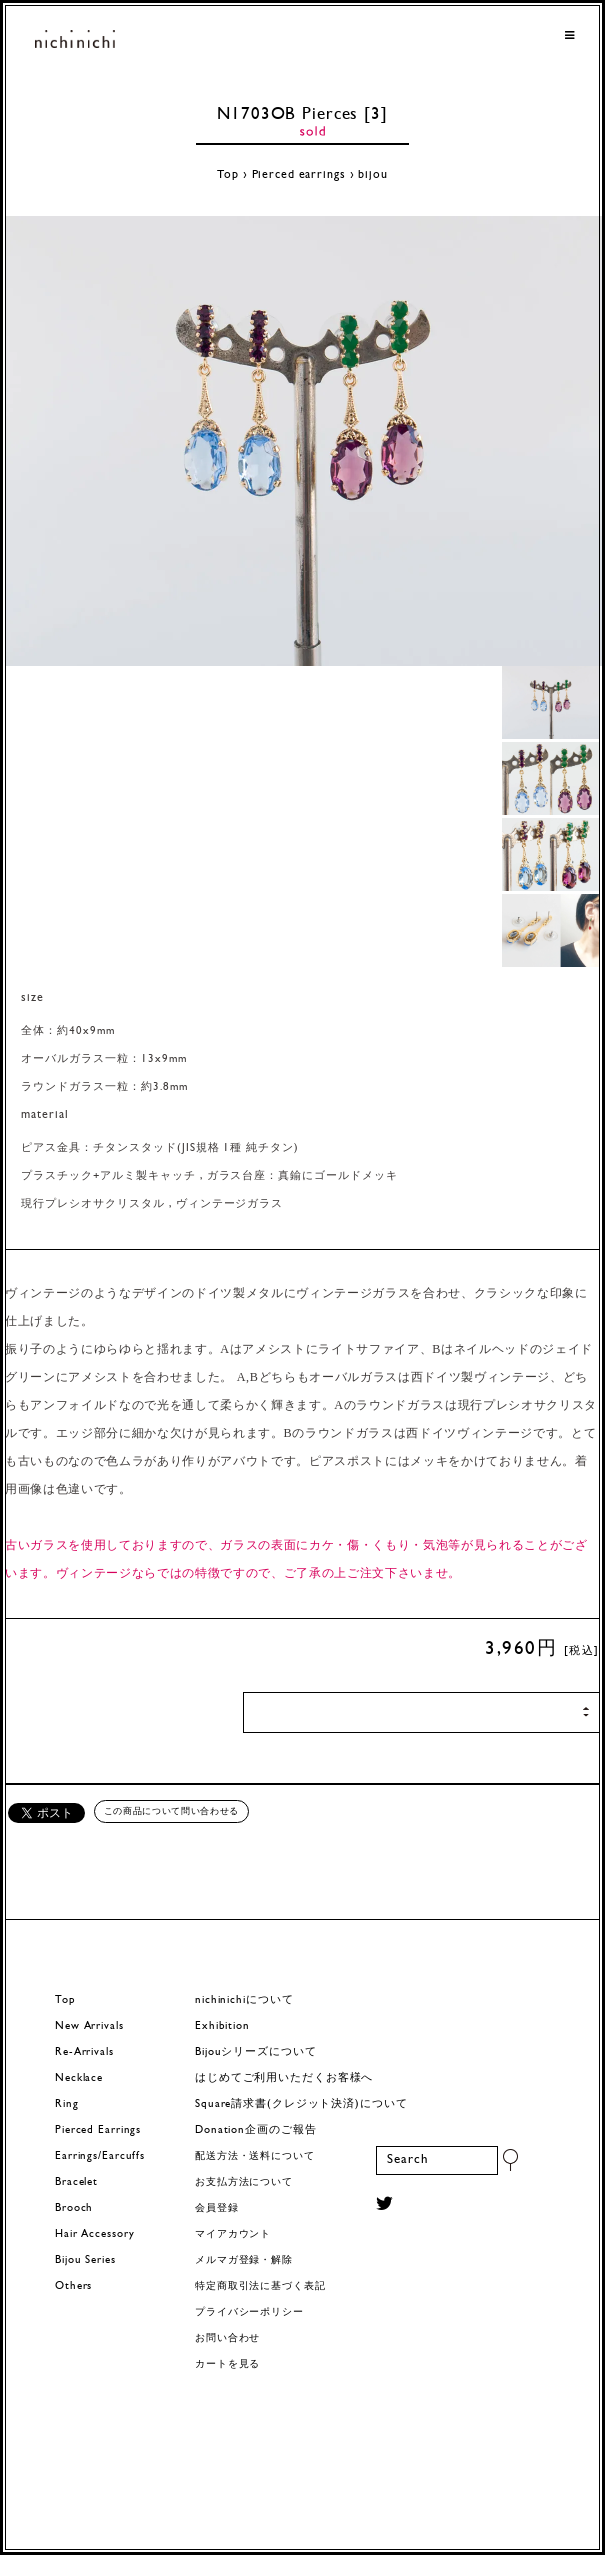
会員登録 (217, 2208)
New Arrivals (89, 2026)
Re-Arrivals (84, 2052)
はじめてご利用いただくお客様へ (284, 2078)
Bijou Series (85, 2260)
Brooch (74, 2208)
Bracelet (76, 2182)
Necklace (79, 2078)
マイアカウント (233, 2234)
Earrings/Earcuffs (100, 2156)
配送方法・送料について (255, 2156)
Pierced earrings (299, 175)
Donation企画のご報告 (255, 2130)
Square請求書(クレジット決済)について (301, 2104)
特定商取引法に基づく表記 (260, 2286)
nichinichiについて (244, 2000)
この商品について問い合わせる (171, 1811)
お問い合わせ (227, 2338)
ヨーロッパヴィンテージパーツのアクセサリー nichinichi (75, 40)
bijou (372, 175)
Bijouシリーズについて (256, 2052)
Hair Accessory (94, 2234)
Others (73, 2286)
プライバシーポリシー (249, 2312)
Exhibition (222, 2026)
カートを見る (227, 2364)
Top (228, 175)
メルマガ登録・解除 (244, 2260)
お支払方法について (244, 2182)
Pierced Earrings (98, 2130)
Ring (67, 2104)
